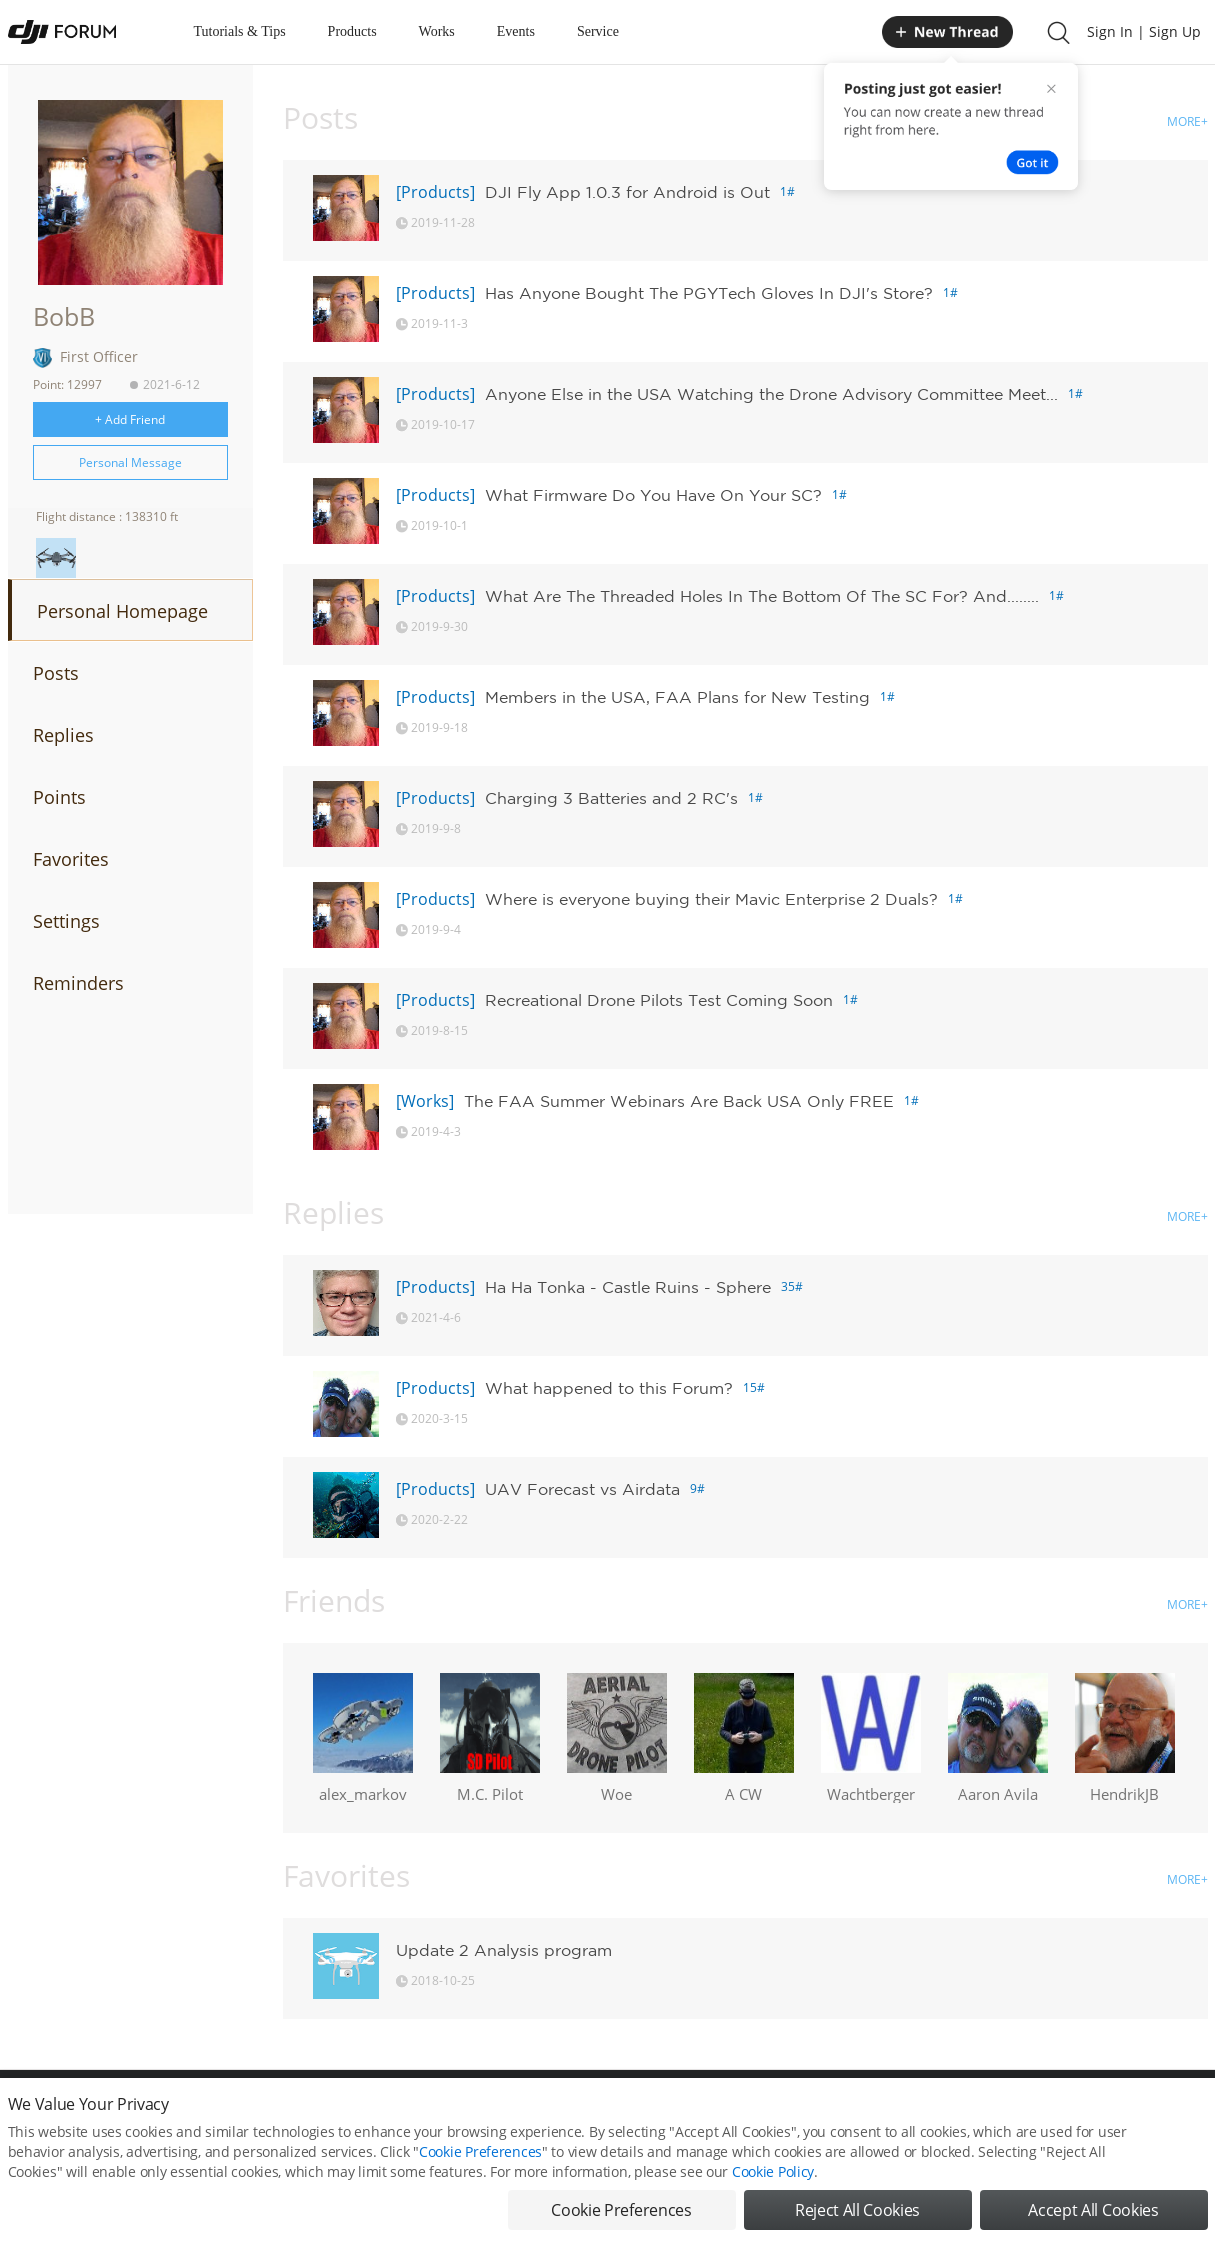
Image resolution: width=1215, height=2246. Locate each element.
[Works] (425, 1101)
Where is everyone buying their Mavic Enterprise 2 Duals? (711, 899)
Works (437, 31)
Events (516, 31)
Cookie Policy (773, 2184)
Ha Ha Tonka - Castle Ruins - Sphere (628, 1287)
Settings (66, 921)
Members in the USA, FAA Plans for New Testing (677, 697)
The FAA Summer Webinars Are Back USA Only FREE (679, 1101)
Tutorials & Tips (240, 31)
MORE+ (1187, 121)
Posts (56, 673)
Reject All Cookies (857, 2223)
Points (59, 797)
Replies (63, 735)
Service (598, 31)
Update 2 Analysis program (504, 1950)
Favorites (71, 859)
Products (352, 31)
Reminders (78, 983)
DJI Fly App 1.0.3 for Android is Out (627, 192)
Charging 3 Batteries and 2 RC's (611, 798)
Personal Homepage (122, 611)
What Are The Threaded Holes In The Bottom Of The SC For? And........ (762, 596)
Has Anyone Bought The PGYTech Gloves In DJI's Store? (709, 293)
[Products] (435, 192)
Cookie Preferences (480, 2164)
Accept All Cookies (1093, 2223)
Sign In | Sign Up (1144, 31)
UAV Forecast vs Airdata (582, 1489)
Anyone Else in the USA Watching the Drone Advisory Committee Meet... (771, 394)
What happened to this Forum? (609, 1388)
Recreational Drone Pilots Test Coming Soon (659, 1000)
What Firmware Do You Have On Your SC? (653, 495)
